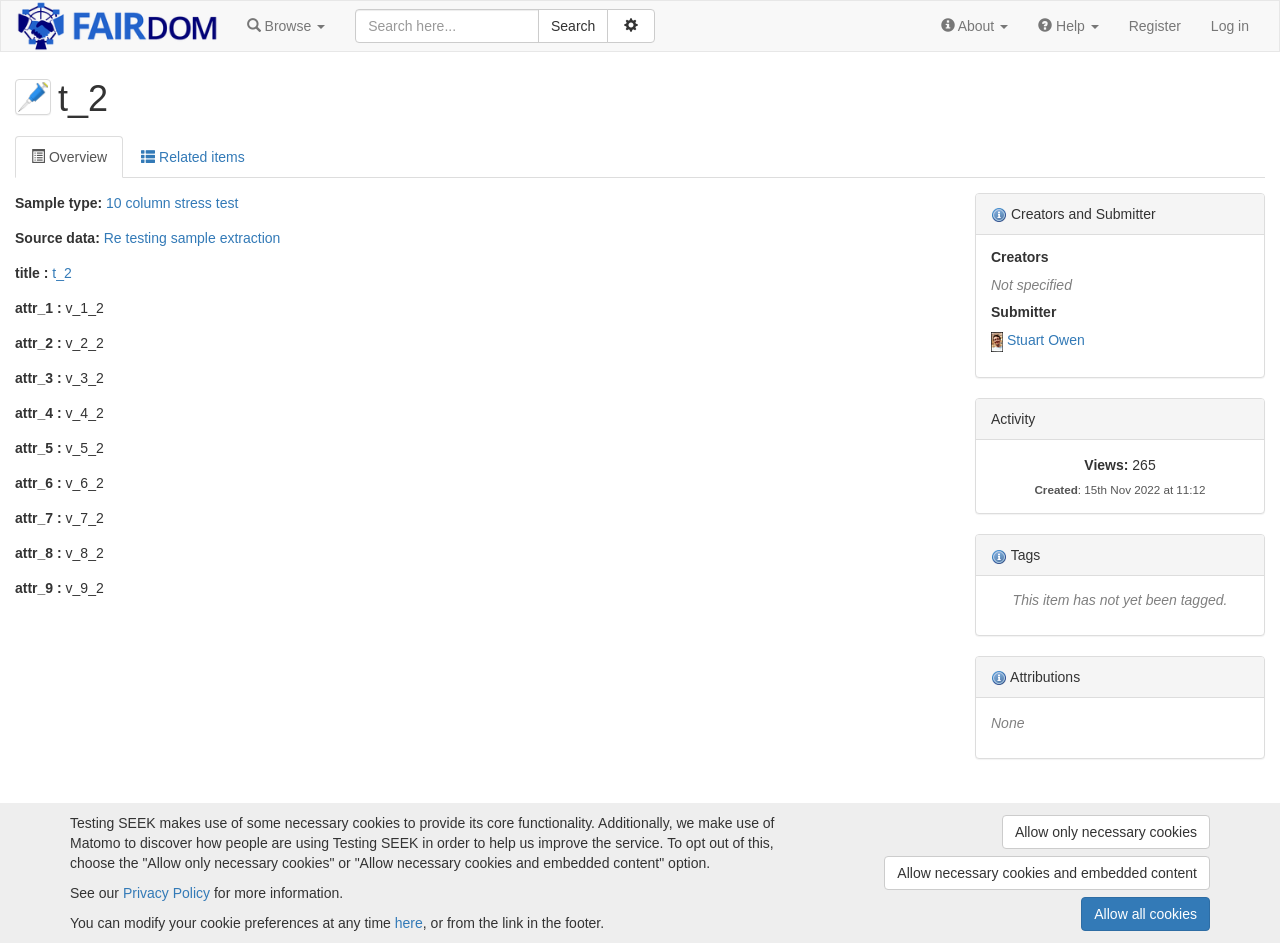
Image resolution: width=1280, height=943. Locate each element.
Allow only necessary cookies (1106, 832)
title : (31, 273)
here (409, 923)
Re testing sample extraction (192, 238)
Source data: (57, 238)
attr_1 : (38, 308)
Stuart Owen (1046, 340)
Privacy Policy (166, 893)
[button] (286, 26)
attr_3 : (38, 378)
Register (1155, 26)
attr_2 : (38, 343)
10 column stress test (172, 203)
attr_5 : (38, 448)
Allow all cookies (1145, 914)
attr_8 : (38, 553)
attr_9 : (38, 588)
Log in (1230, 26)
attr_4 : (38, 413)
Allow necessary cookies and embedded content (1047, 873)
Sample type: (58, 203)
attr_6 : (38, 483)
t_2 (61, 273)
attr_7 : (38, 518)
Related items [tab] (192, 157)
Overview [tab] (69, 157)
